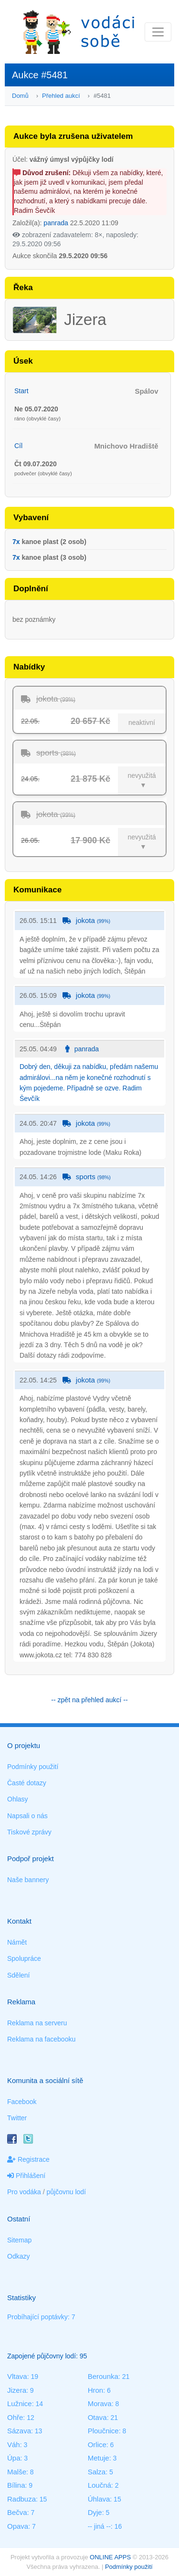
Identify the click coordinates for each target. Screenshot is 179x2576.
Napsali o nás (27, 1816)
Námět (17, 1942)
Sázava (19, 2431)
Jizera (16, 2390)
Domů (20, 95)
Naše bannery (28, 1880)
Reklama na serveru (37, 2023)
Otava (97, 2417)
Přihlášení (26, 2175)
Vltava (17, 2376)
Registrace (28, 2159)
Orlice (97, 2444)
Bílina (16, 2485)
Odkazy (18, 2256)
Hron (96, 2390)
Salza (97, 2472)
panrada (55, 223)
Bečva (17, 2512)
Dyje (95, 2512)
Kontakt (19, 1921)
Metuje (98, 2458)
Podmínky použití (32, 1766)
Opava (17, 2526)
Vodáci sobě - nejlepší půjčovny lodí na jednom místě (79, 32)
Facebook (21, 2101)
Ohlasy (17, 1799)
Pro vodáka (24, 2192)
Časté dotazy (26, 1783)
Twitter (17, 2118)
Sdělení (18, 1975)
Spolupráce (24, 1958)
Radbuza (21, 2499)
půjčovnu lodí (66, 2192)
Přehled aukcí (61, 95)
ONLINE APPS (110, 2557)
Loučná (99, 2485)
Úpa (14, 2458)
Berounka (103, 2376)
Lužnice (19, 2403)
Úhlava (99, 2499)
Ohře (15, 2417)
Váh (13, 2444)
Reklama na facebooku (41, 2039)
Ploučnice (103, 2431)
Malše (16, 2472)
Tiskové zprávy (29, 1832)
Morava (100, 2403)
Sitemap (19, 2240)
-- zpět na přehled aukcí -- (89, 1700)
